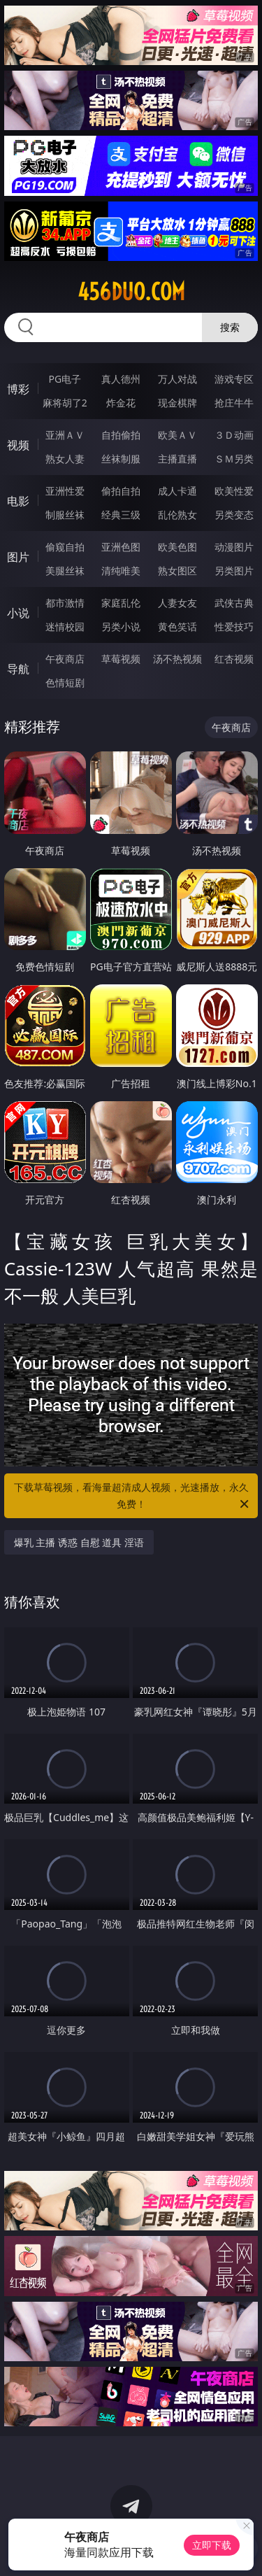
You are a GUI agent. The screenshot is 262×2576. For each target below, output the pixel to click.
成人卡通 (177, 490)
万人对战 (177, 378)
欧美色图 (177, 546)
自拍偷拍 (120, 434)
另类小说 (120, 626)
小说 (18, 613)
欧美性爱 (234, 490)
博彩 (18, 389)
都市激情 (65, 602)
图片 (18, 557)
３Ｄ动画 (234, 434)
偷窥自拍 (65, 546)
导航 (18, 669)
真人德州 (120, 378)
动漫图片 (234, 546)
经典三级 (120, 514)
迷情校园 (65, 626)
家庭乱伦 (120, 602)
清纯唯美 (120, 570)
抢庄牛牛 (234, 402)
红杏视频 (234, 658)
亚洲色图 (120, 546)
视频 (18, 445)
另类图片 (234, 570)
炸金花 (121, 402)
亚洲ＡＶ (65, 434)
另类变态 (234, 514)
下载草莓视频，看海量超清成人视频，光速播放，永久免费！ (133, 1496)
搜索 (230, 327)
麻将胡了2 (65, 402)
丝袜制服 (120, 458)
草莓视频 (120, 658)
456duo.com (131, 292)
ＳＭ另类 (234, 458)
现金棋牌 (177, 402)
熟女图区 (177, 570)
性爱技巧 (234, 626)
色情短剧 (65, 682)
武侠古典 (234, 602)
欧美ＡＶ (177, 434)
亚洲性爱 (65, 490)
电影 (18, 501)
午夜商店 (65, 658)
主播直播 (177, 458)
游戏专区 (234, 378)
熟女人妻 (65, 458)
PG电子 (64, 378)
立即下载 (211, 2545)
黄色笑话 (177, 626)
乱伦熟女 (177, 514)
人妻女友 (177, 602)
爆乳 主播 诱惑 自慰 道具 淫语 (79, 1542)
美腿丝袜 (65, 570)
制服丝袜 (65, 514)
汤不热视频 (177, 658)
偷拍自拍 (120, 490)
